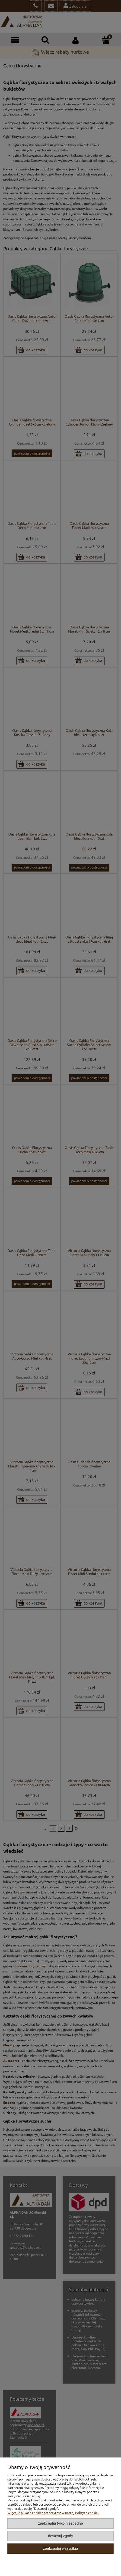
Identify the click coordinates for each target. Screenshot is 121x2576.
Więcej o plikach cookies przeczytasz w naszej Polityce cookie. (53, 2512)
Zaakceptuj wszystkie (60, 2548)
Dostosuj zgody (60, 2536)
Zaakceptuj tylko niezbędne (60, 2523)
